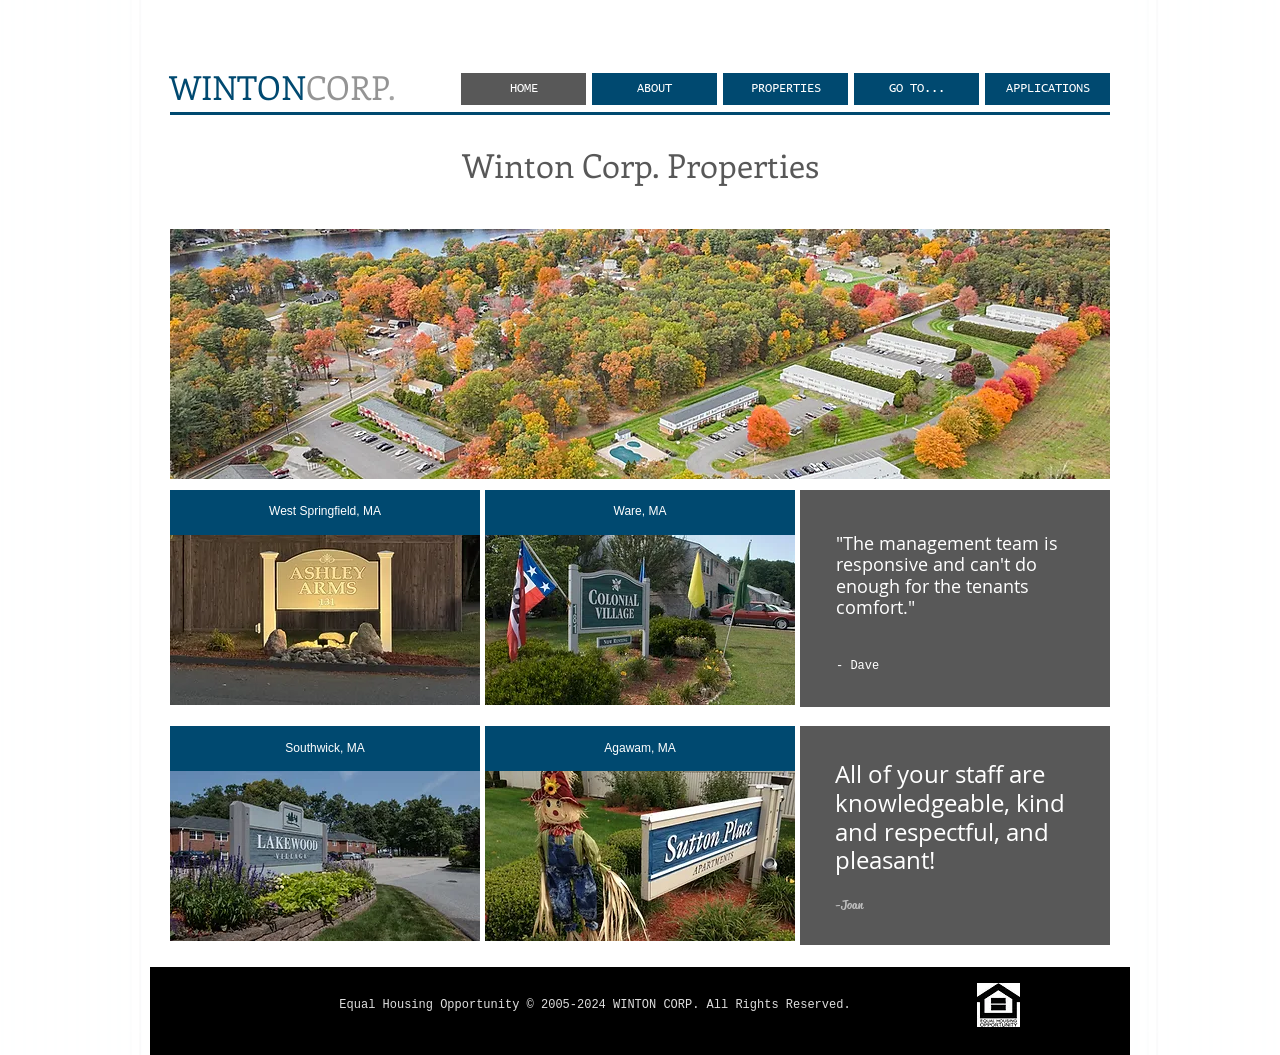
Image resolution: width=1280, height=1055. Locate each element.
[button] (916, 89)
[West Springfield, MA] (325, 512)
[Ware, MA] (640, 512)
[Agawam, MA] (640, 748)
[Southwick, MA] (325, 748)
